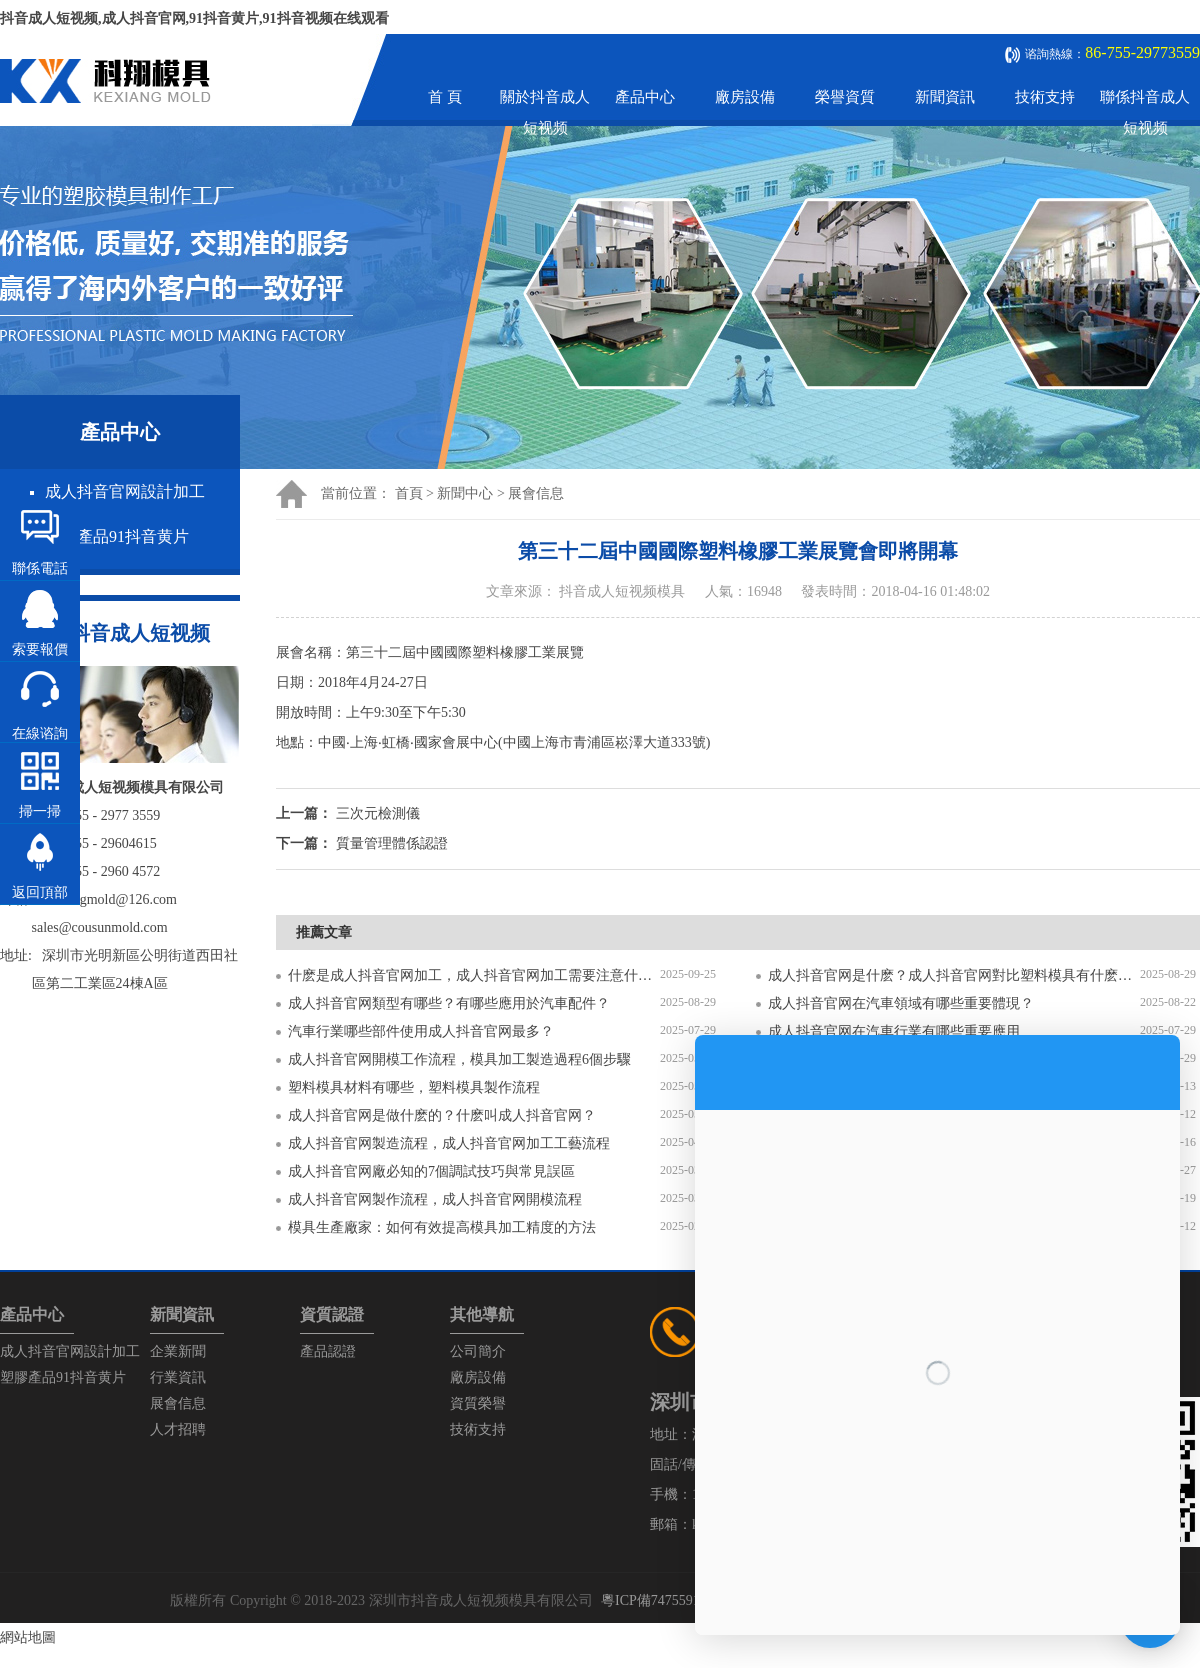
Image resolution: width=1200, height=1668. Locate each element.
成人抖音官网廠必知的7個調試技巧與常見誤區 (431, 1171)
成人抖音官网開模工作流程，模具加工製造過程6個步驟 (459, 1059)
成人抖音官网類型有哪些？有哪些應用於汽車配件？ (449, 1003)
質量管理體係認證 (392, 843)
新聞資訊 (945, 97)
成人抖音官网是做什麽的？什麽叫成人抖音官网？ (442, 1115)
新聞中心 (465, 493)
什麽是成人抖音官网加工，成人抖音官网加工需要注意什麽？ (474, 975)
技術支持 (1045, 97)
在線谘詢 (40, 733)
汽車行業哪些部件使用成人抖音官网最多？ (421, 1031)
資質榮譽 (478, 1403)
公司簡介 (478, 1351)
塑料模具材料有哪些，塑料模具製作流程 (414, 1087)
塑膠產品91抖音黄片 (117, 536)
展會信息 (536, 493)
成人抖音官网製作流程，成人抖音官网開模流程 (435, 1199)
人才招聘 (178, 1429)
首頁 (409, 493)
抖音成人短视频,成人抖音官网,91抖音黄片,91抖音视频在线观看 (194, 18)
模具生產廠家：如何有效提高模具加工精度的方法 (442, 1227)
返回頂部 (40, 892)
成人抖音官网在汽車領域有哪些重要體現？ (901, 1003)
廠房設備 (745, 97)
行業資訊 (178, 1377)
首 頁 (445, 97)
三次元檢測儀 (378, 813)
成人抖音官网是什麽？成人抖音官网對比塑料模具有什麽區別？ (954, 975)
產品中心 (645, 97)
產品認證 (328, 1351)
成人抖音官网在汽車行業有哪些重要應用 (894, 1031)
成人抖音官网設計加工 (125, 491)
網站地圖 (28, 1637)
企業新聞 (178, 1351)
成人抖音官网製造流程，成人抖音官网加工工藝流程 (449, 1143)
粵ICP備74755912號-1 (666, 1600)
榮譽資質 (845, 97)
